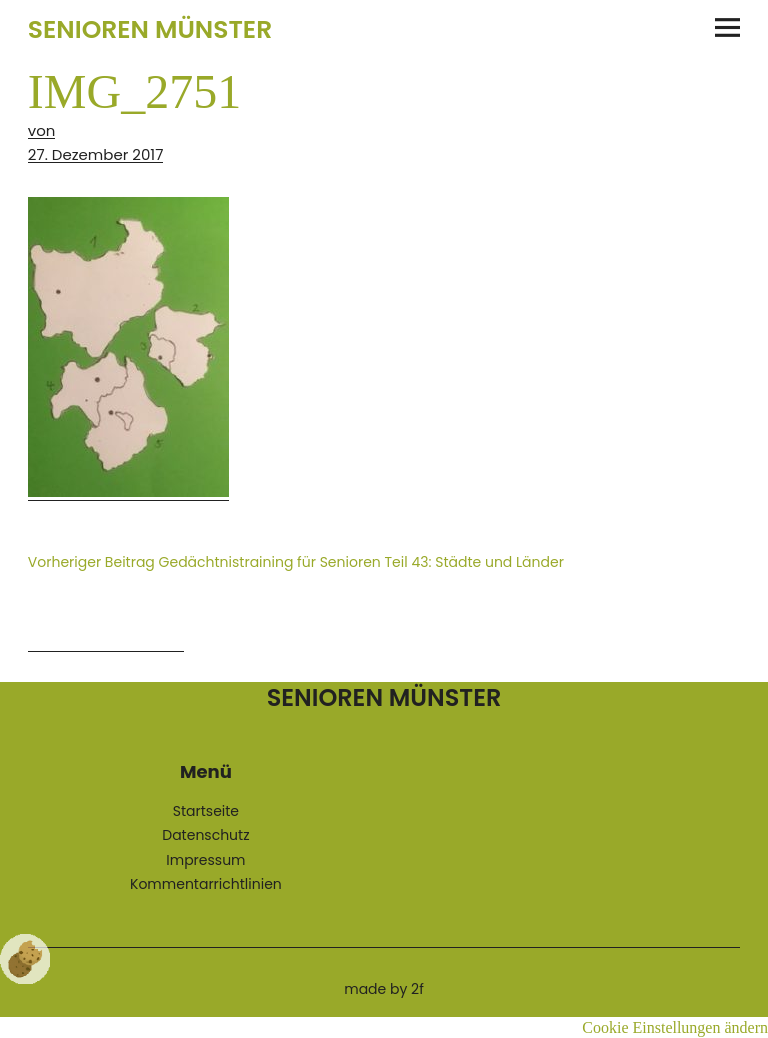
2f (417, 989)
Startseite (206, 811)
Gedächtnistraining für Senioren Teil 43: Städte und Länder (296, 562)
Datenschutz (205, 835)
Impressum (205, 860)
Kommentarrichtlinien (206, 884)
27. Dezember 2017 (96, 154)
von (42, 130)
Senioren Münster (150, 29)
